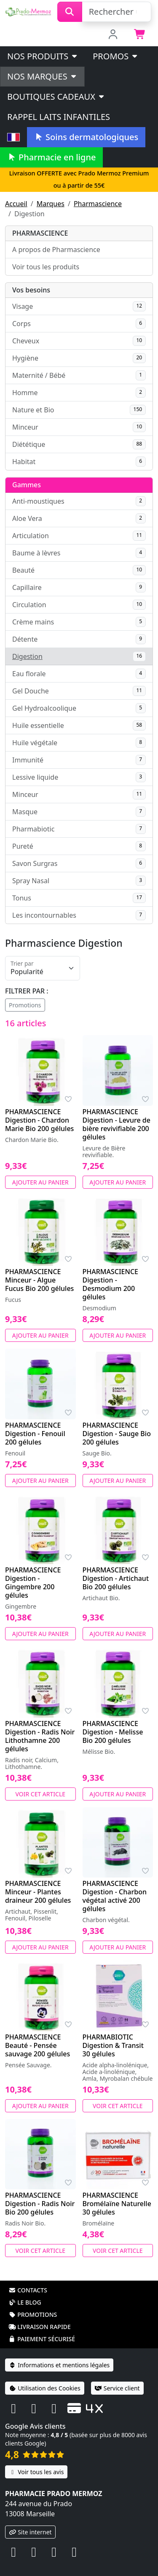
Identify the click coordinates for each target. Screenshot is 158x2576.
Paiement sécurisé (41, 2339)
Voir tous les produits (45, 266)
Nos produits (42, 56)
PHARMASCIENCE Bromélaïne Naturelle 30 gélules (117, 2204)
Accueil (16, 203)
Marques (50, 203)
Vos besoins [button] (31, 290)
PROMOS (116, 56)
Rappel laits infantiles (58, 116)
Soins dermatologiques (86, 137)
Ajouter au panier (40, 1182)
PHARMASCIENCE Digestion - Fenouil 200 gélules (35, 1434)
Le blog (24, 2302)
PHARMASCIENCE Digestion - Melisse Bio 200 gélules (113, 1732)
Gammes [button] (26, 484)
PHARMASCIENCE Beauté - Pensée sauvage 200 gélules (37, 2045)
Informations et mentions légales (59, 2365)
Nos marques (42, 76)
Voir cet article (41, 1794)
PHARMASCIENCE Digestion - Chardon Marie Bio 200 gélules (39, 1120)
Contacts (27, 2290)
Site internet (30, 2532)
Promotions (25, 1005)
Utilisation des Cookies (44, 2388)
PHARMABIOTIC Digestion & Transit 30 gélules (113, 2045)
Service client (117, 2388)
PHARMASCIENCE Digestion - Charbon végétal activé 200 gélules (115, 1896)
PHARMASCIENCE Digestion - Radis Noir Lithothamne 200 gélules (40, 1736)
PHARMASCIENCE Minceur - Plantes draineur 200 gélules (38, 1892)
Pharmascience (98, 203)
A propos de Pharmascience (56, 249)
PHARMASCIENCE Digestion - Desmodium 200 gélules (111, 1284)
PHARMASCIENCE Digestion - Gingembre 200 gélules (33, 1582)
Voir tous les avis (36, 2472)
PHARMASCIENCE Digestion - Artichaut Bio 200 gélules (116, 1578)
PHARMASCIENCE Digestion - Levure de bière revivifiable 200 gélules (116, 1124)
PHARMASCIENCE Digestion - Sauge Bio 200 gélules (117, 1434)
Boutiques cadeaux (56, 96)
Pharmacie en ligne (51, 157)
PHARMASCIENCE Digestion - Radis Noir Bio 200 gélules (40, 2204)
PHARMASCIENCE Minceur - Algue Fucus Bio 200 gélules (39, 1280)
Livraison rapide (39, 2327)
